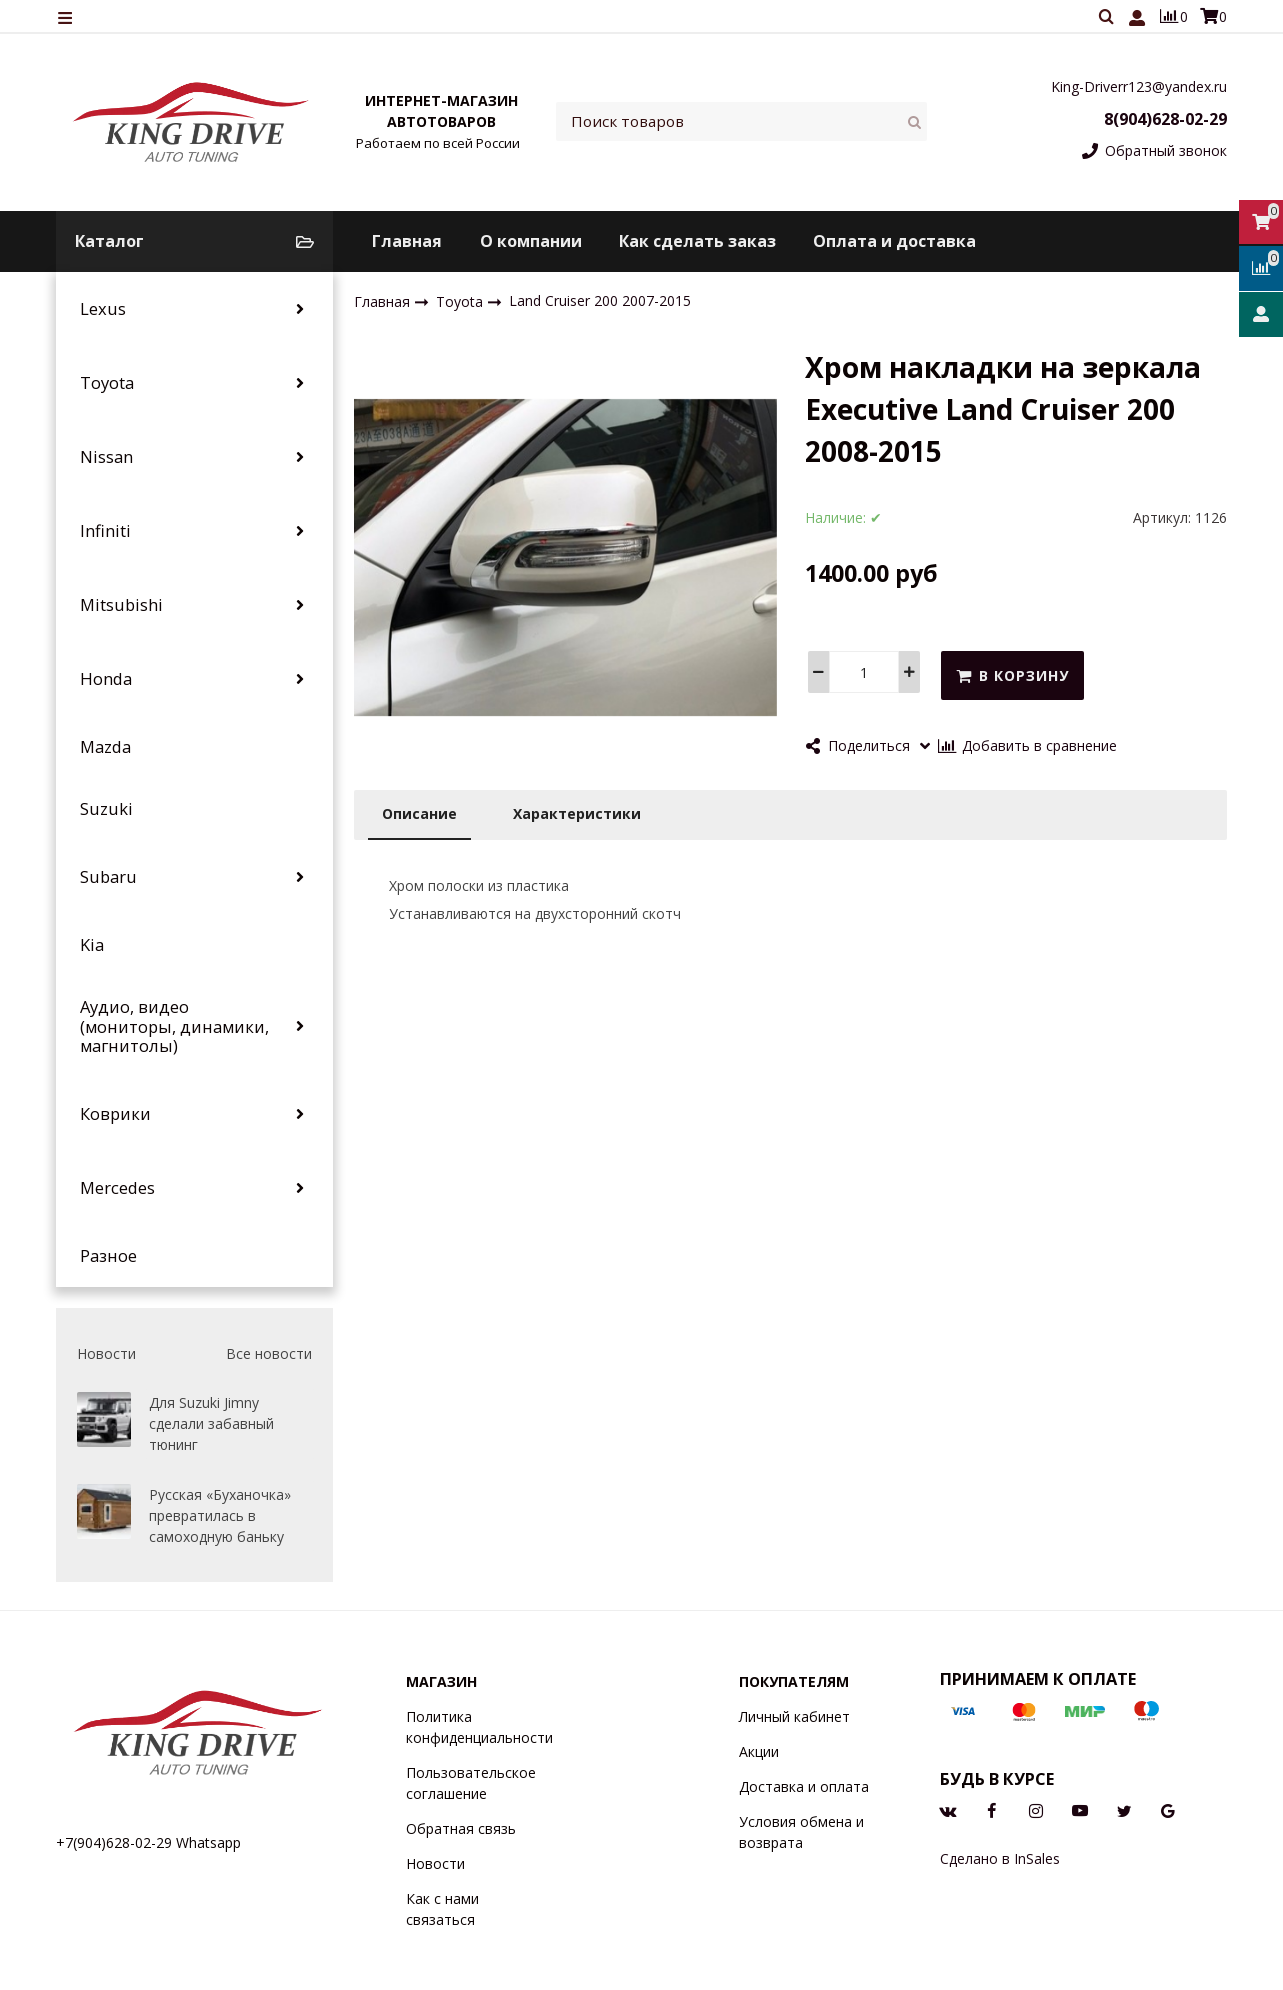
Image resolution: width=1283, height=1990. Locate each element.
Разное (108, 1256)
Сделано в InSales (1000, 1858)
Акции (759, 1751)
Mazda (105, 747)
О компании (531, 241)
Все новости (269, 1353)
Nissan (106, 457)
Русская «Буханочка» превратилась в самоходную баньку (220, 1515)
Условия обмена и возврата (801, 1832)
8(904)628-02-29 (1165, 119)
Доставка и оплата (804, 1786)
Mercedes (117, 1188)
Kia (92, 945)
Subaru (108, 877)
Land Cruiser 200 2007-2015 (600, 301)
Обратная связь (461, 1828)
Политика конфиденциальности (479, 1727)
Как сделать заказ (697, 241)
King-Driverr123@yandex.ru (1139, 86)
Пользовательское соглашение (471, 1783)
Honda (106, 679)
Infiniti (105, 531)
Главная (407, 241)
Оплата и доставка (894, 241)
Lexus (103, 309)
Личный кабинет (794, 1716)
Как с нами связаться (442, 1909)
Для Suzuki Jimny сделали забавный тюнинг (211, 1423)
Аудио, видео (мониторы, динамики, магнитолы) (174, 1026)
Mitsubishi (121, 605)
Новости (435, 1863)
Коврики (115, 1114)
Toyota (107, 383)
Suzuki (106, 809)
